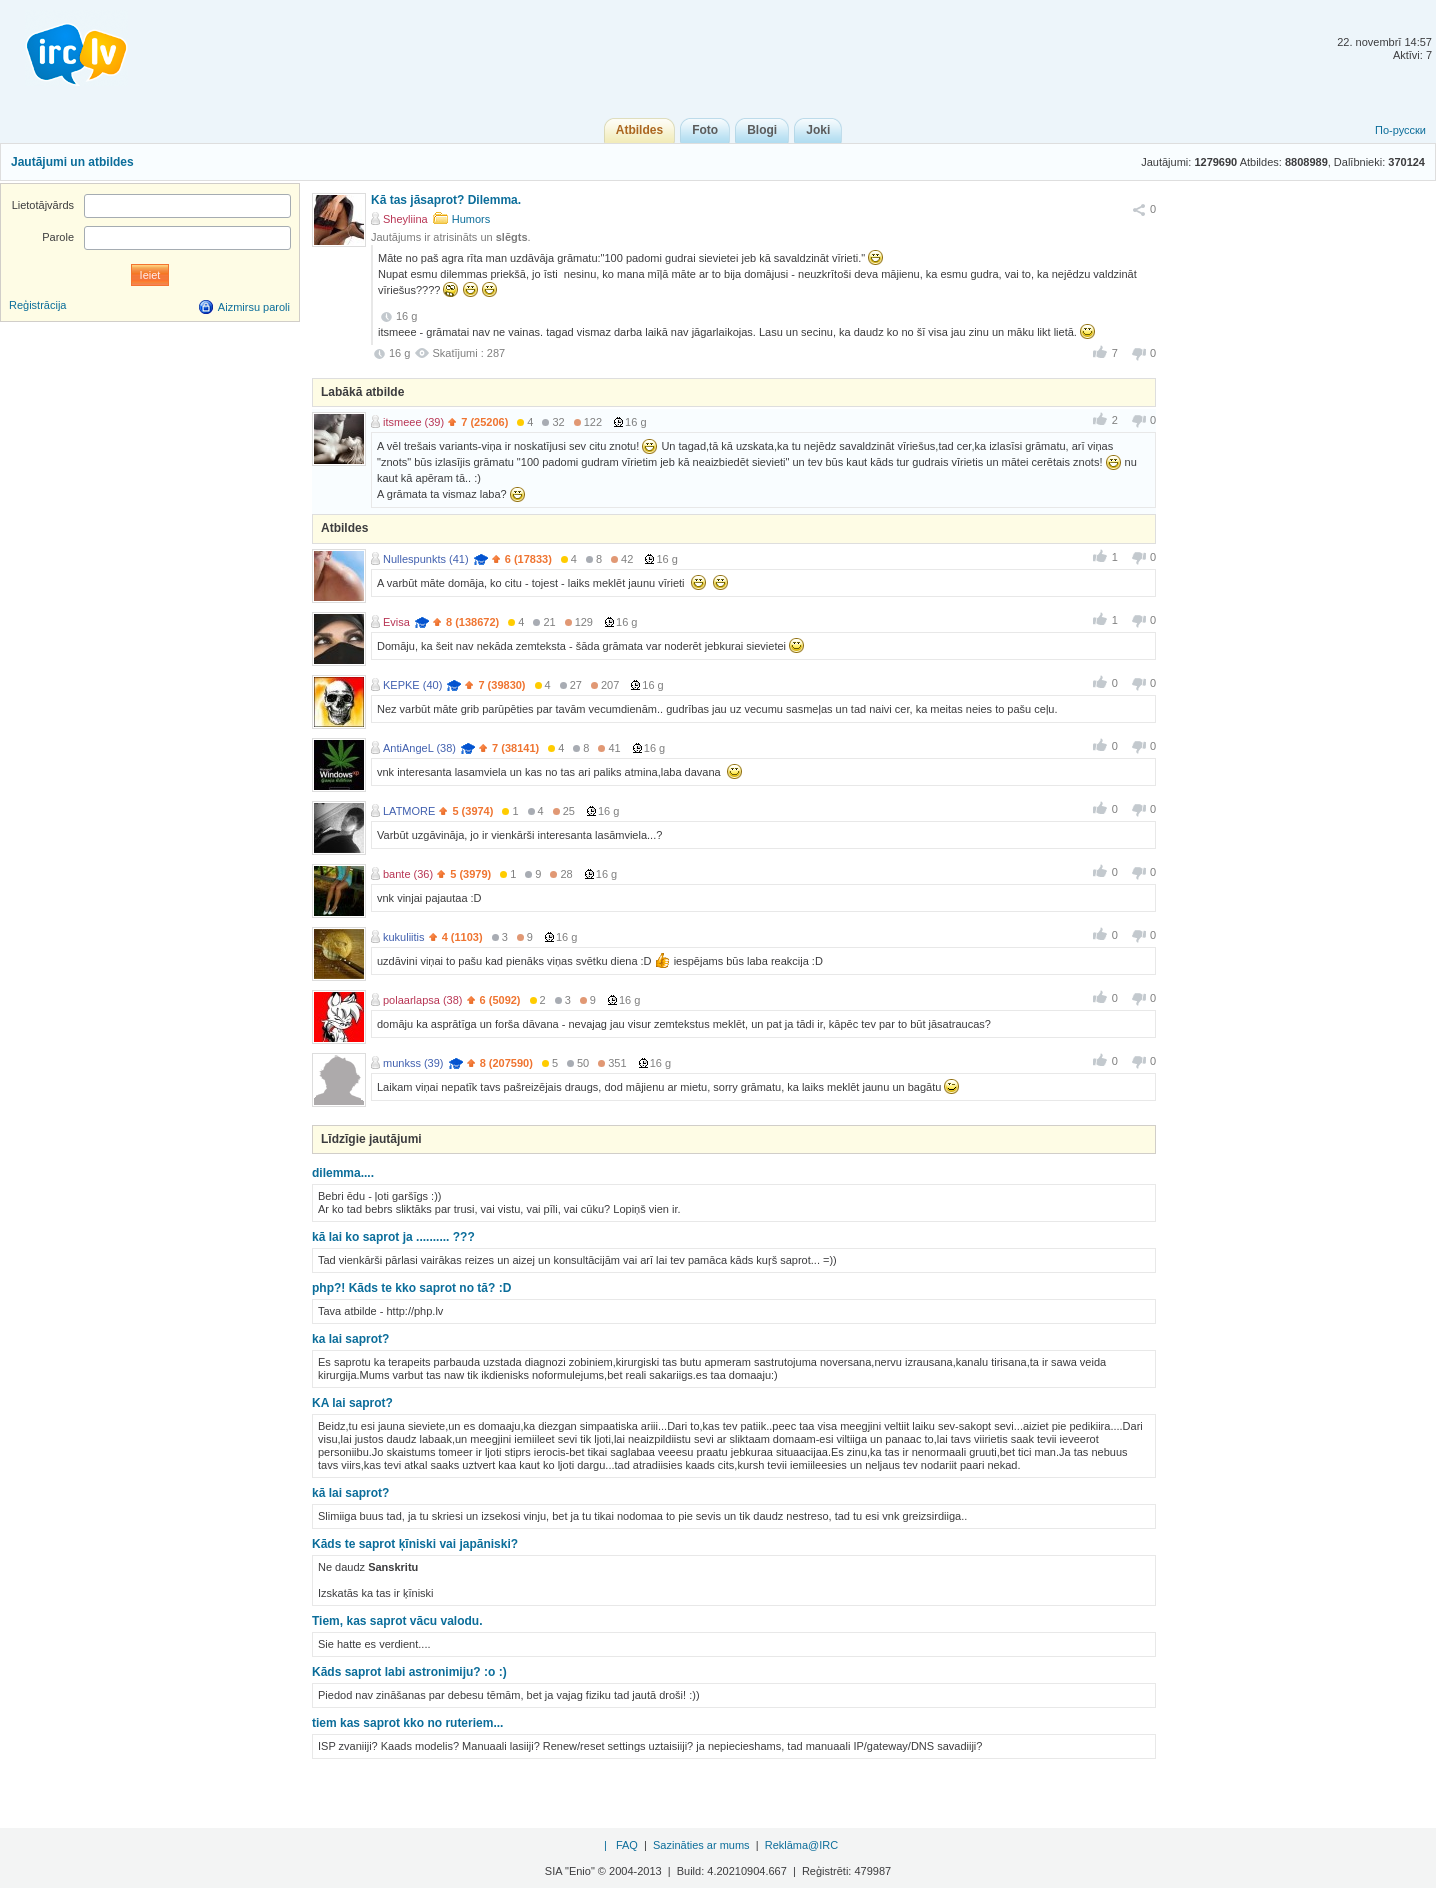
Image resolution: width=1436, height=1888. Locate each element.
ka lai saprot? (350, 1339)
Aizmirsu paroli (254, 307)
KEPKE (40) (412, 685)
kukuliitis (404, 937)
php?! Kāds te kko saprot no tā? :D (411, 1288)
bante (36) (408, 874)
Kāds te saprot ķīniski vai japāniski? (415, 1544)
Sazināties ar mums (701, 1845)
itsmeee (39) (413, 422)
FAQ (627, 1845)
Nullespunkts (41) (426, 559)
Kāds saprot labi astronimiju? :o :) (409, 1672)
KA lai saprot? (352, 1403)
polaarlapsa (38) (423, 1000)
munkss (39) (413, 1063)
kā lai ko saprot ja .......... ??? (393, 1237)
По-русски (1400, 130)
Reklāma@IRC (802, 1845)
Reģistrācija (37, 305)
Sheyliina (405, 219)
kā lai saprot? (350, 1493)
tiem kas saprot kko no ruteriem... (407, 1723)
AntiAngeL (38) (419, 748)
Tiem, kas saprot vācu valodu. (397, 1621)
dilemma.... (343, 1173)
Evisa (396, 622)
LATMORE (409, 811)
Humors (471, 219)
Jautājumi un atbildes (72, 162)
